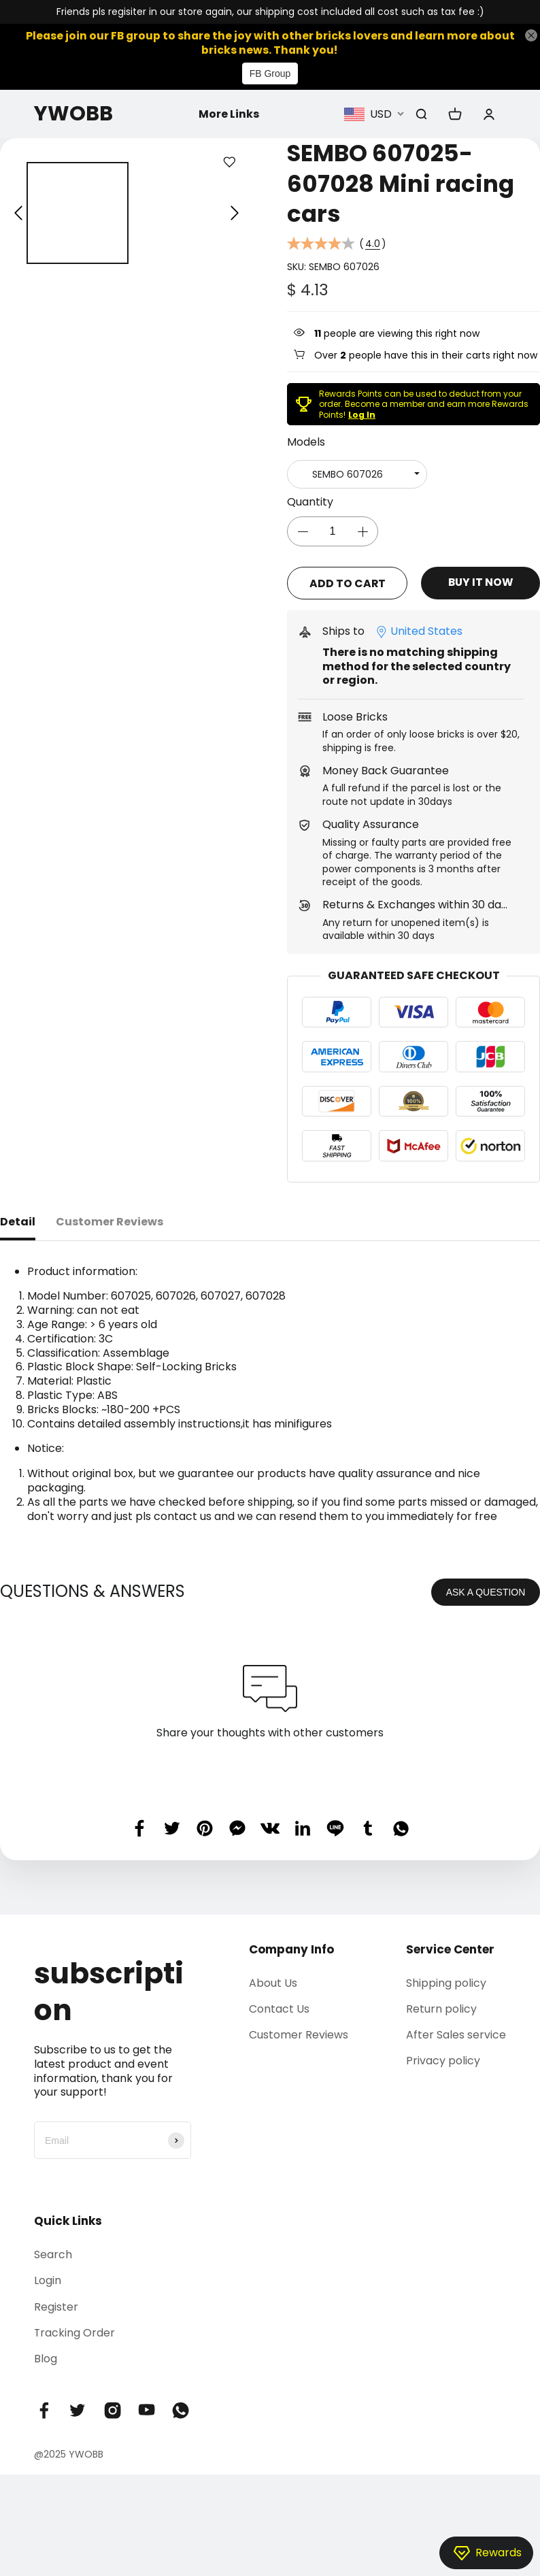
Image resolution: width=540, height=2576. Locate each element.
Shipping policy (446, 1981)
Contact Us (279, 2007)
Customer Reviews (298, 2033)
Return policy (441, 2007)
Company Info (291, 1947)
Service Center (450, 1947)
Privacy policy (443, 2059)
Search (53, 2253)
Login (47, 2279)
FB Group (270, 74)
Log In (361, 414)
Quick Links (68, 2219)
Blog (45, 2357)
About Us (273, 1981)
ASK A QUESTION (486, 1590)
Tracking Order (75, 2331)
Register (56, 2305)
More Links (229, 114)
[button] (18, 213)
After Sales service (456, 2033)
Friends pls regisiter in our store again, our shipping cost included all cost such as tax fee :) (270, 12)
